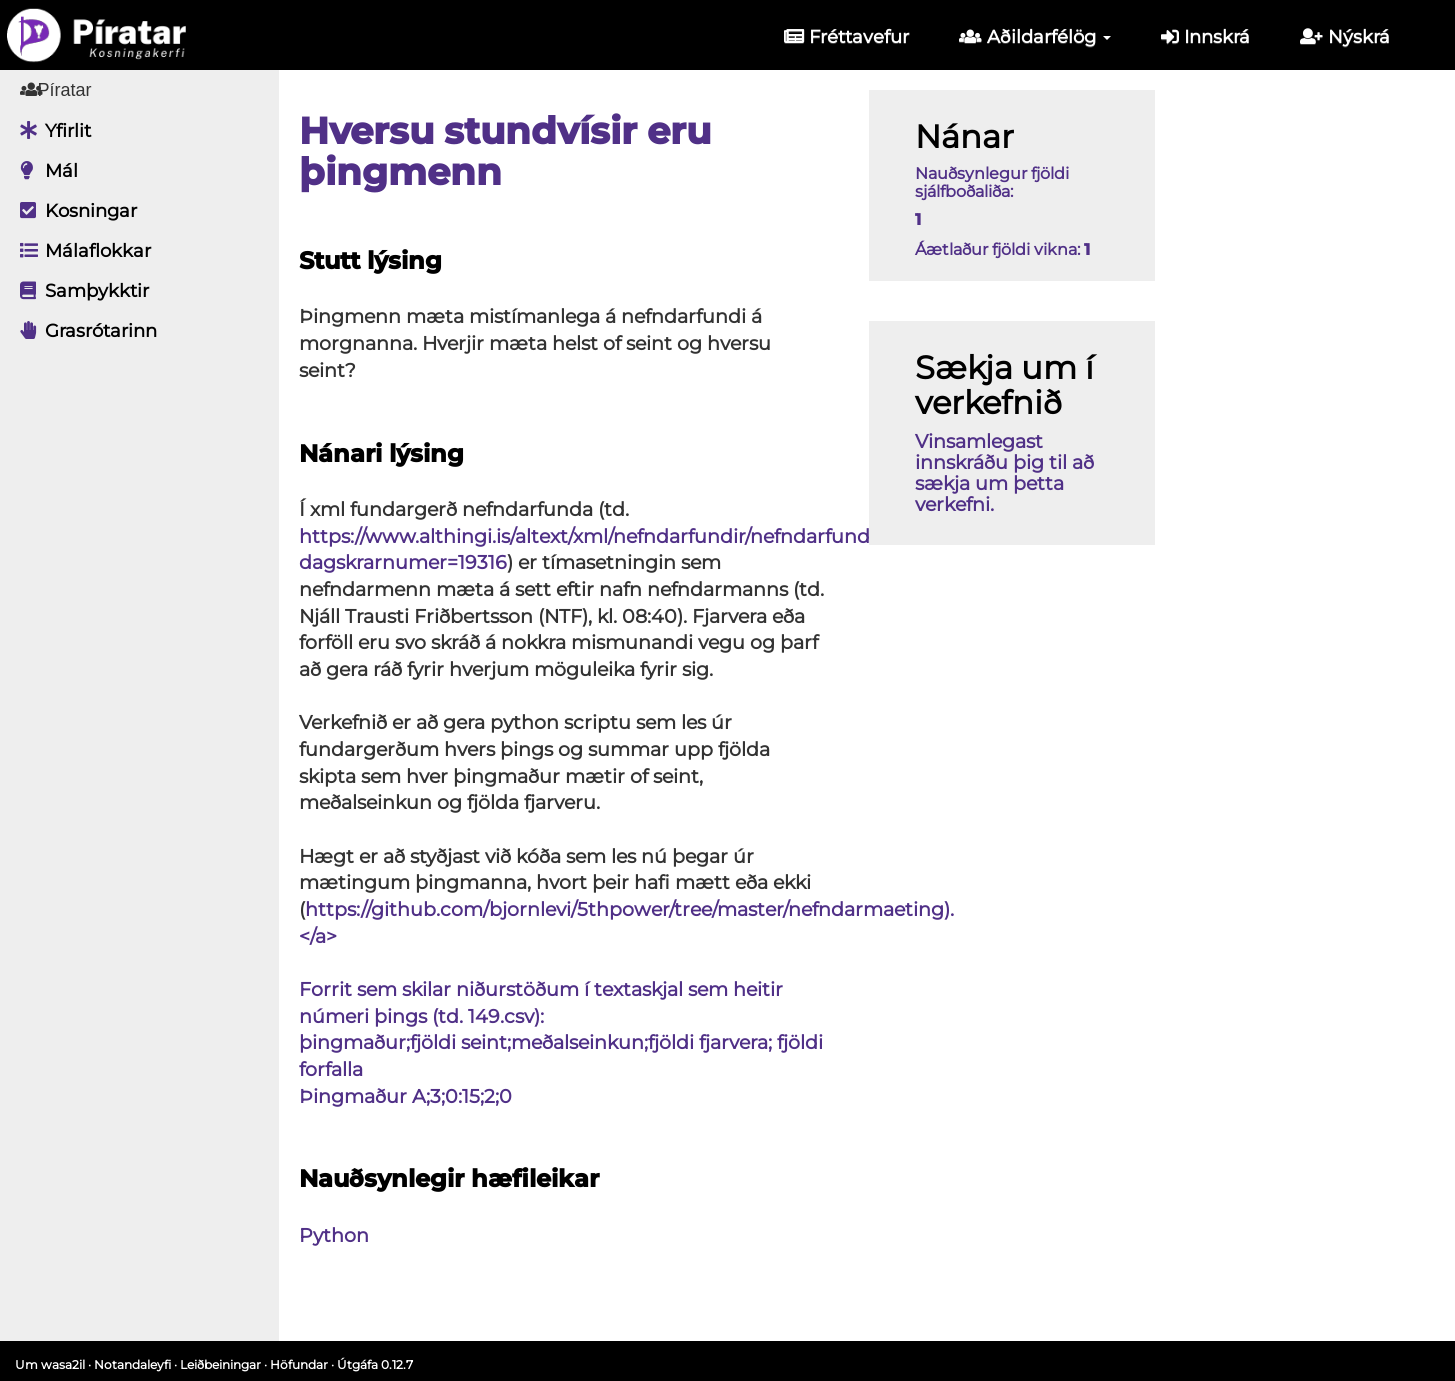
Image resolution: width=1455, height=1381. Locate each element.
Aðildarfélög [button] (1035, 37)
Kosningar (73, 211)
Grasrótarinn (83, 331)
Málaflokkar (80, 251)
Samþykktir (79, 291)
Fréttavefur (846, 37)
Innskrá (1205, 37)
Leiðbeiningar (220, 1364)
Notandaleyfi (132, 1364)
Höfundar (299, 1364)
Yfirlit (50, 131)
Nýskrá (1345, 37)
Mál (44, 171)
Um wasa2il (50, 1364)
